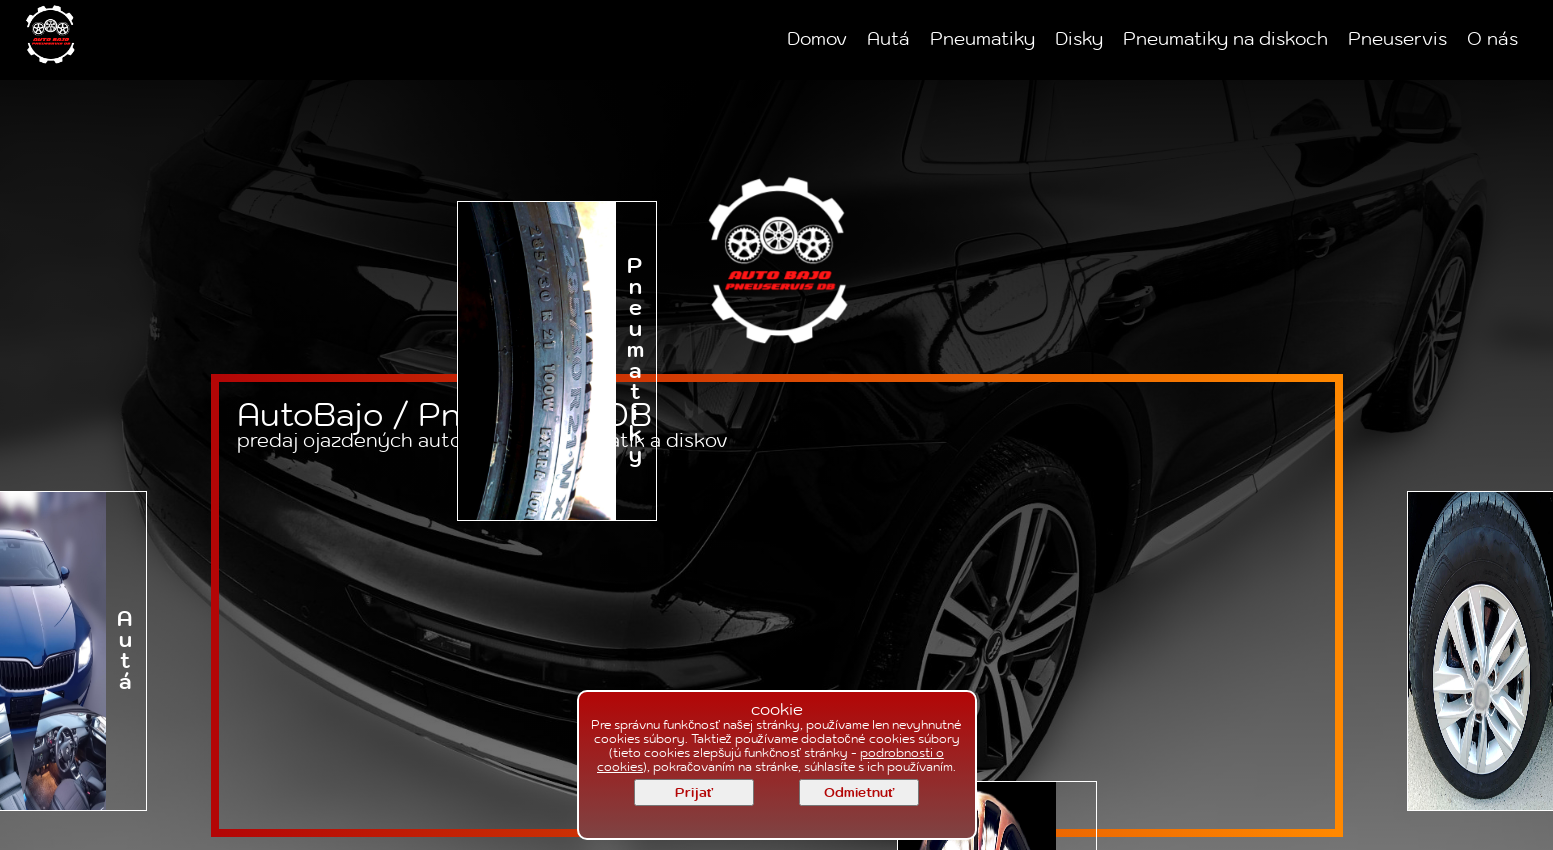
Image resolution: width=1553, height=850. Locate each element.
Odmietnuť (859, 793)
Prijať (694, 793)
